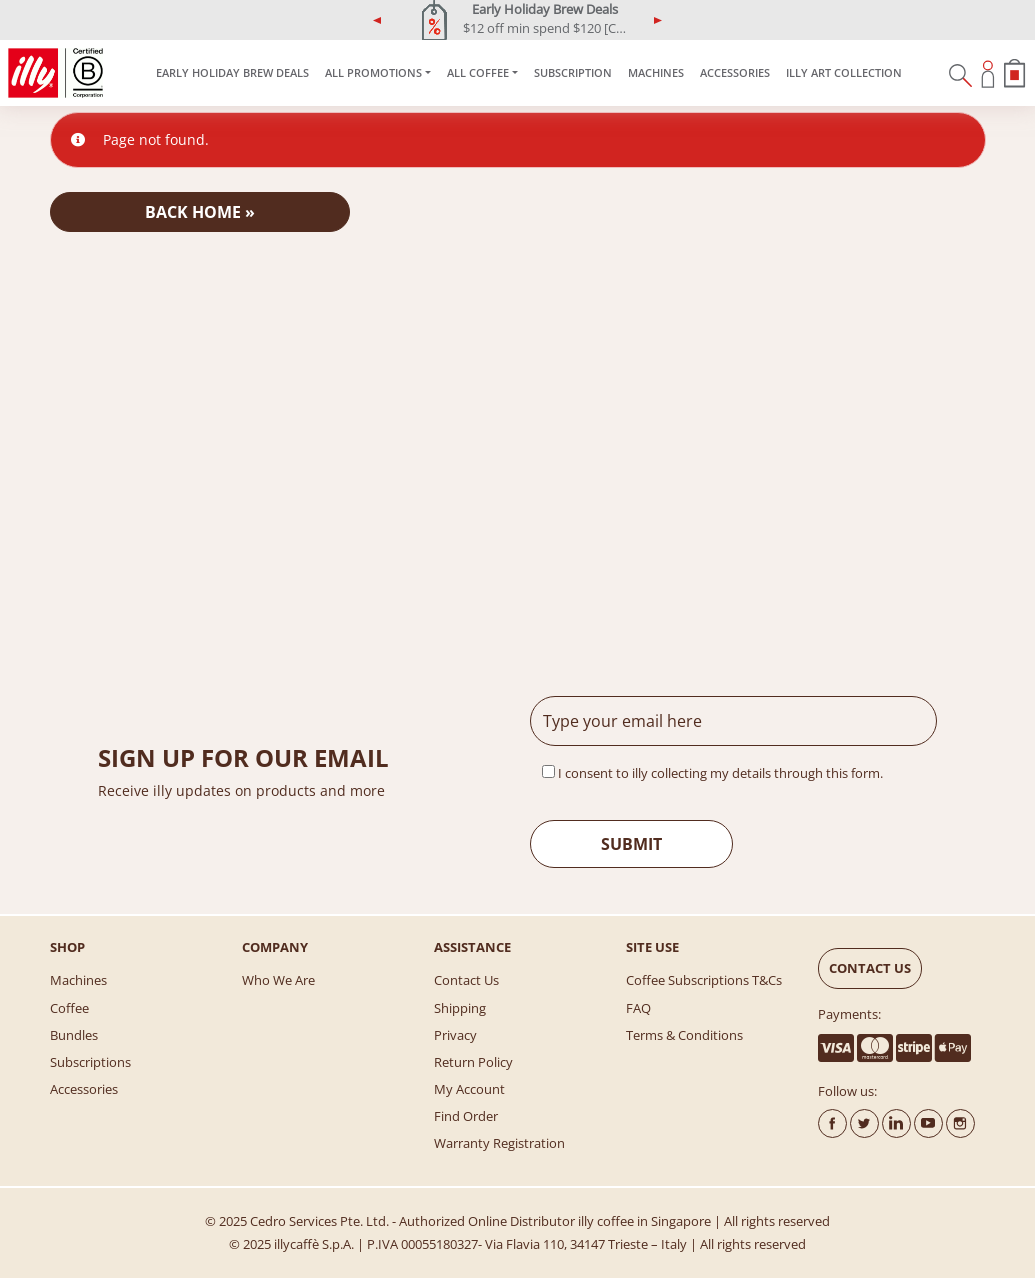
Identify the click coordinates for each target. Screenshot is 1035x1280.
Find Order (466, 1116)
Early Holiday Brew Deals (232, 72)
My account (469, 1089)
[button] (377, 20)
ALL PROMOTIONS (373, 72)
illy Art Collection (844, 72)
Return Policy (473, 1062)
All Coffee (478, 72)
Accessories (735, 72)
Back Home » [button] (200, 212)
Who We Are (278, 980)
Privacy (455, 1035)
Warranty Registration (499, 1143)
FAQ (638, 1008)
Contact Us (466, 980)
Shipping (460, 1008)
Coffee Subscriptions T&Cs (704, 980)
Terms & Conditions (684, 1035)
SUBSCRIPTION (573, 72)
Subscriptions (90, 1062)
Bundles (74, 1035)
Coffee (69, 1008)
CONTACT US (870, 968)
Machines (656, 72)
